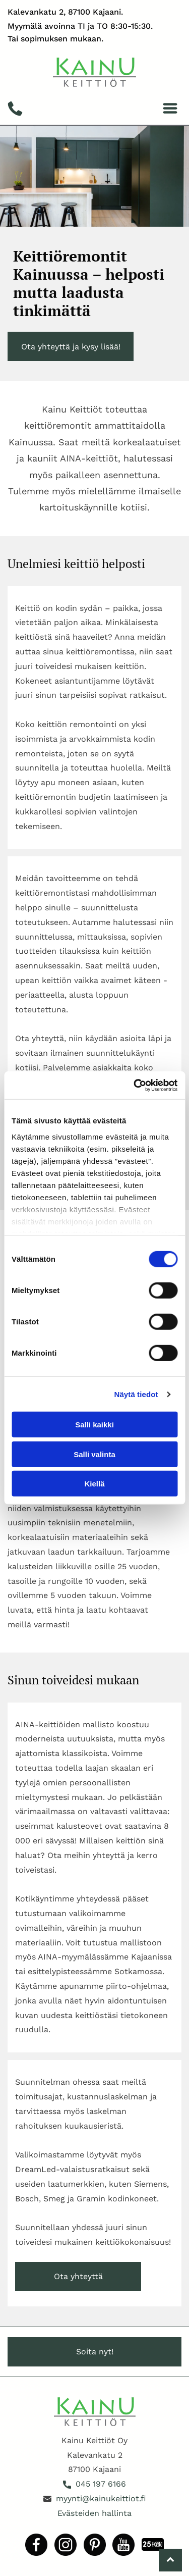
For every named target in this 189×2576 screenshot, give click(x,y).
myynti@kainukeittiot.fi (101, 2498)
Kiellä (94, 1483)
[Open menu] (170, 108)
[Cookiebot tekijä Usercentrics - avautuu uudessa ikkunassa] (134, 1085)
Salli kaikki (94, 1424)
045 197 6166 (101, 2484)
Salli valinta (94, 1454)
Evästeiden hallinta (94, 2513)
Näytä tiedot (136, 1394)
